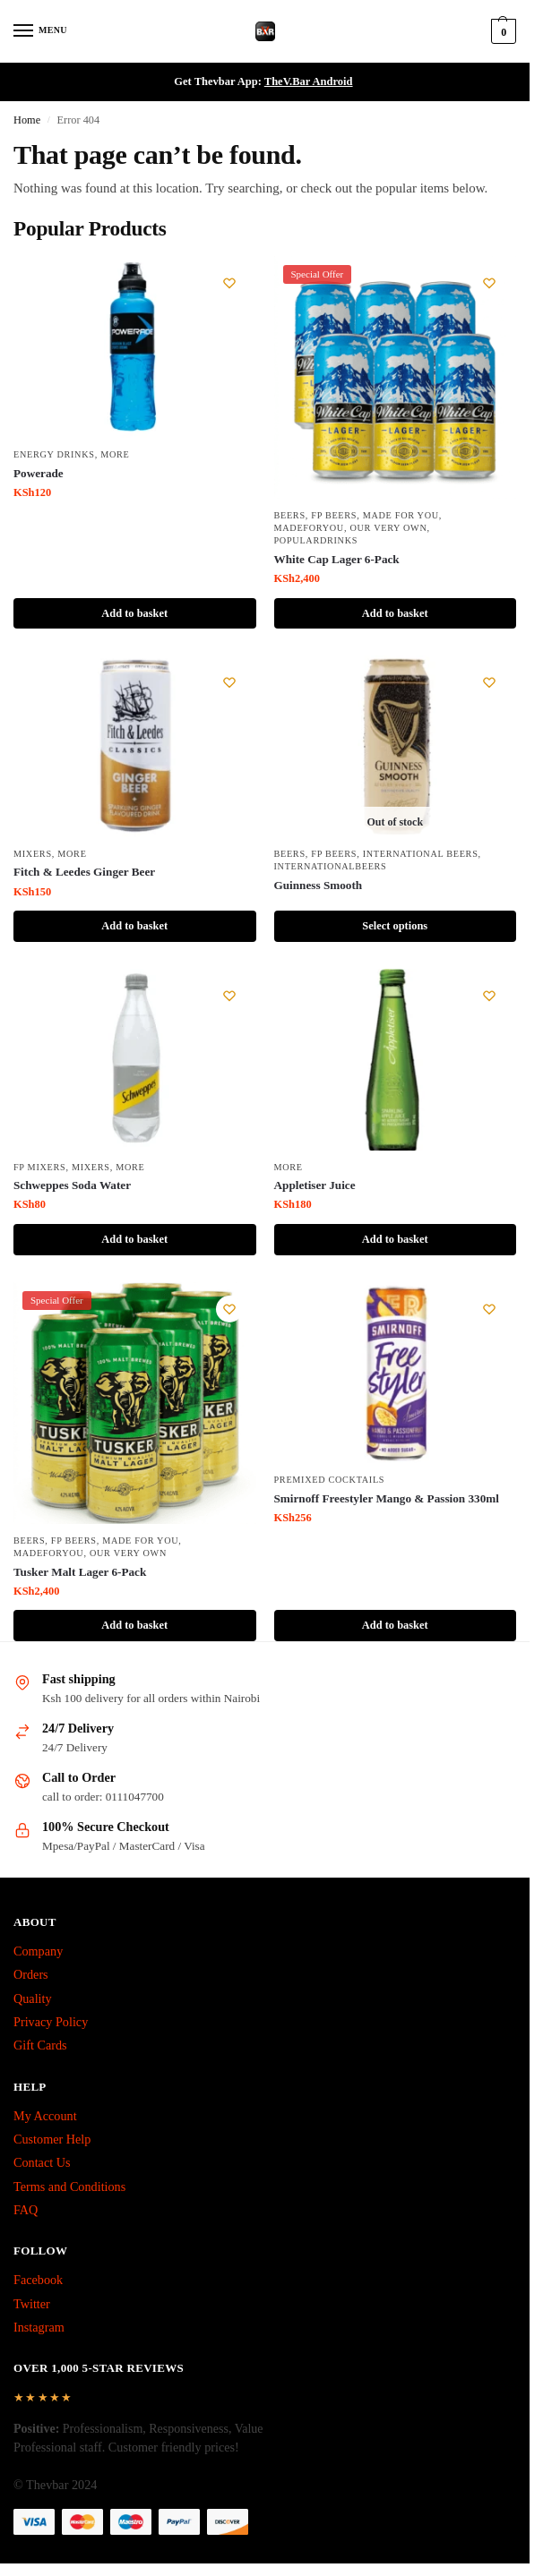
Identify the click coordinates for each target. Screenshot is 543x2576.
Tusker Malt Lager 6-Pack (79, 1572)
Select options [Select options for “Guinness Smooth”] (394, 926)
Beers (290, 515)
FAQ (25, 2210)
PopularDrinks (316, 540)
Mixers (32, 854)
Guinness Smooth (318, 885)
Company (38, 1951)
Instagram (39, 2327)
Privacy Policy (50, 2022)
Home (26, 120)
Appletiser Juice (315, 1185)
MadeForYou (309, 528)
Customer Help (51, 2139)
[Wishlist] (229, 283)
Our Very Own (388, 528)
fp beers (334, 515)
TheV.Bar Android (308, 81)
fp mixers (39, 1167)
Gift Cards (40, 2045)
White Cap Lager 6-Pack (337, 559)
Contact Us (42, 2162)
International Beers (420, 854)
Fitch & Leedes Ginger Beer (84, 871)
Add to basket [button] (134, 613)
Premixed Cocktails (329, 1480)
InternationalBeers (330, 866)
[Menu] (40, 31)
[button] (501, 31)
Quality (32, 1998)
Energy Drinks (54, 454)
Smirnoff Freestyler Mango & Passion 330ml (386, 1498)
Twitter (31, 2304)
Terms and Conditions (69, 2186)
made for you (401, 515)
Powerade (38, 473)
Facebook (38, 2279)
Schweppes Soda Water (72, 1185)
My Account (45, 2116)
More (114, 454)
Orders (30, 1974)
